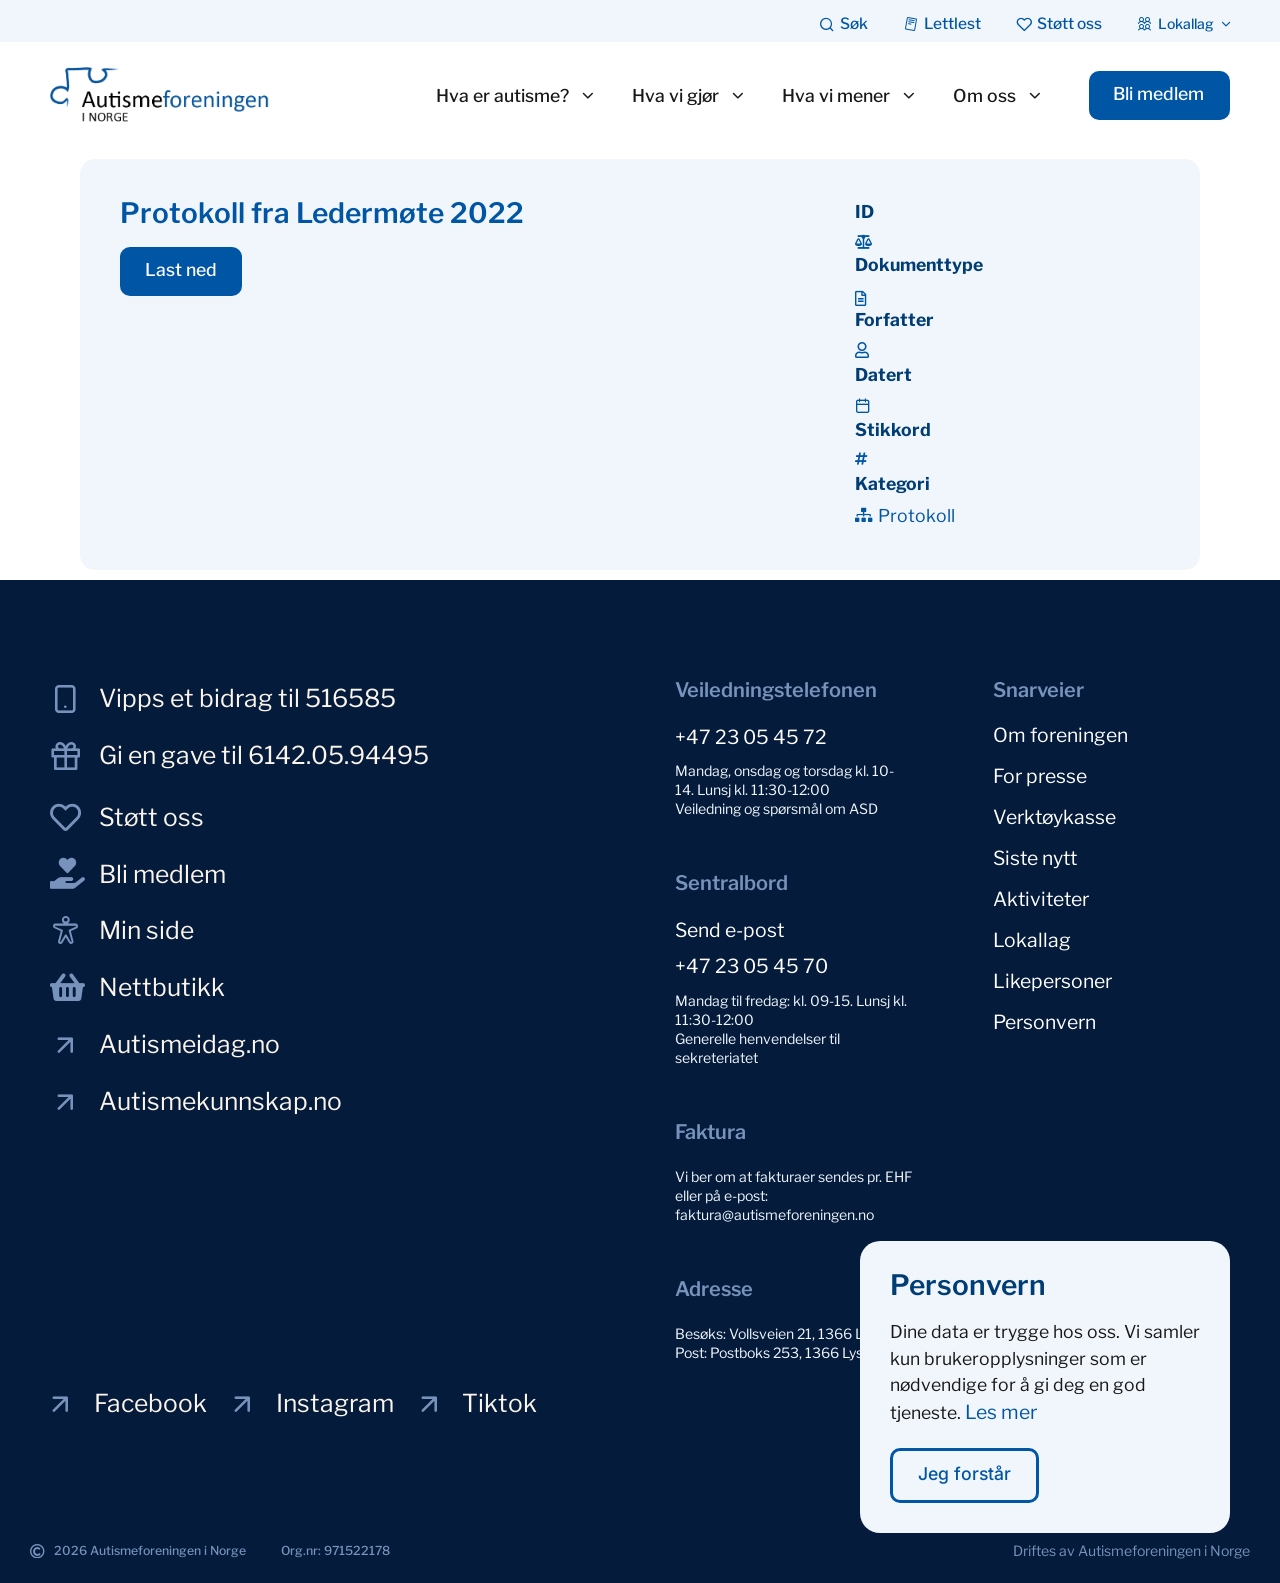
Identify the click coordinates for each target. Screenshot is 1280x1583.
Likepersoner (1052, 981)
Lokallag (1032, 940)
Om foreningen (1060, 735)
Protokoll (916, 515)
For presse (1040, 776)
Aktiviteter (1041, 899)
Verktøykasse (1054, 817)
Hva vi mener (849, 96)
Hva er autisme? (515, 96)
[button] (181, 272)
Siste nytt (1035, 858)
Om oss (997, 96)
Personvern (1044, 1022)
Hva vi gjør (688, 96)
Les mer (1001, 1428)
